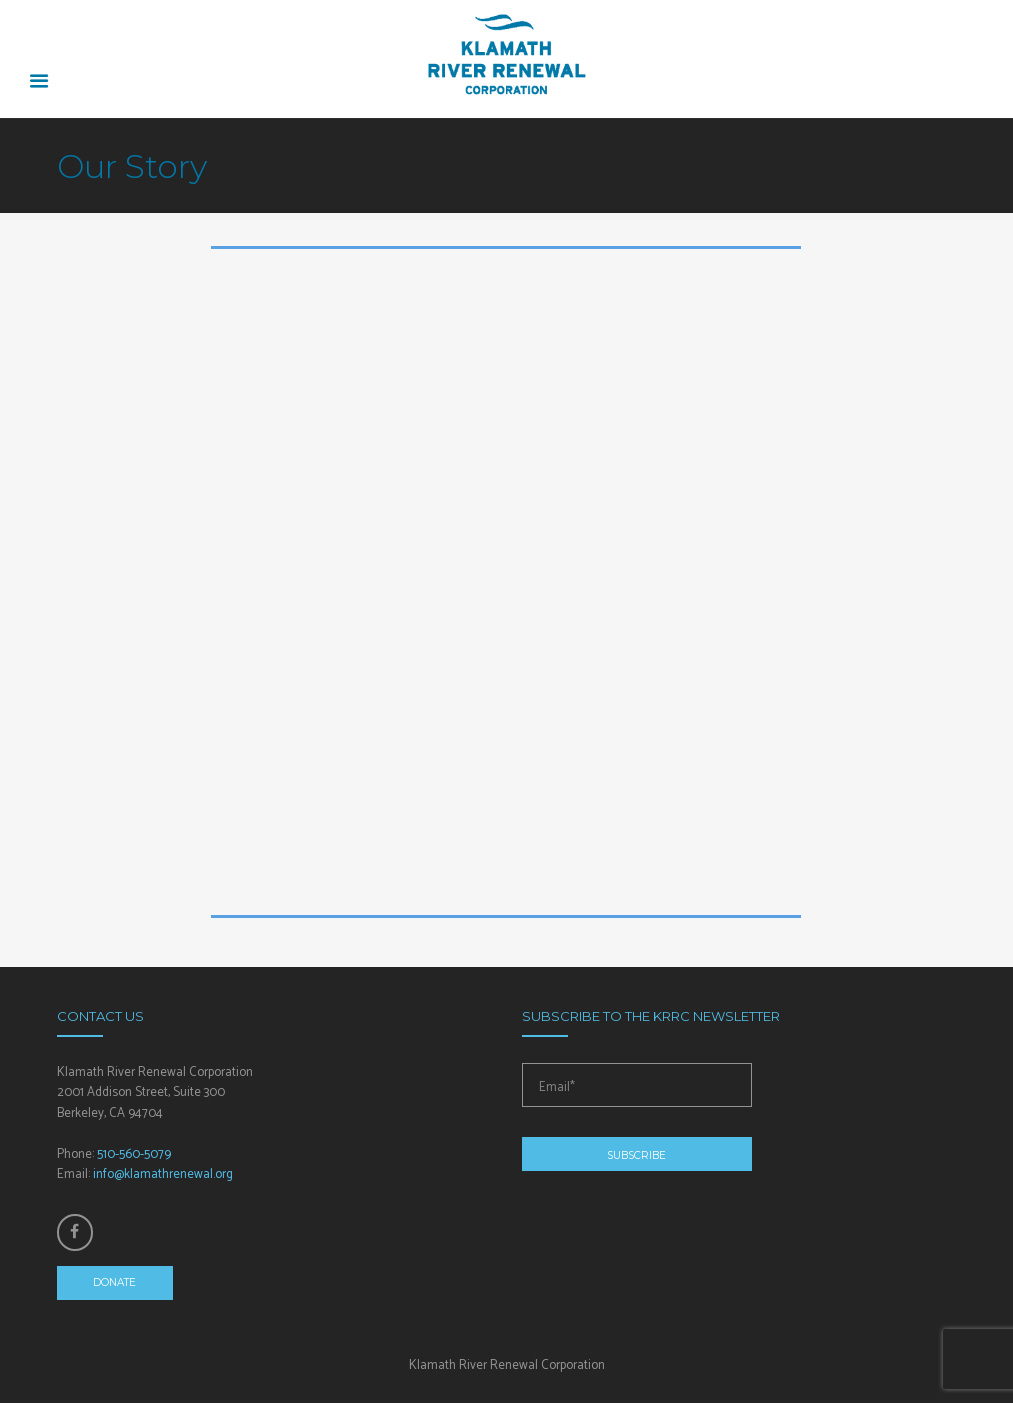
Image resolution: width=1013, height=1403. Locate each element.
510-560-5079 (134, 1154)
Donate (114, 1282)
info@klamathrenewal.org (163, 1174)
